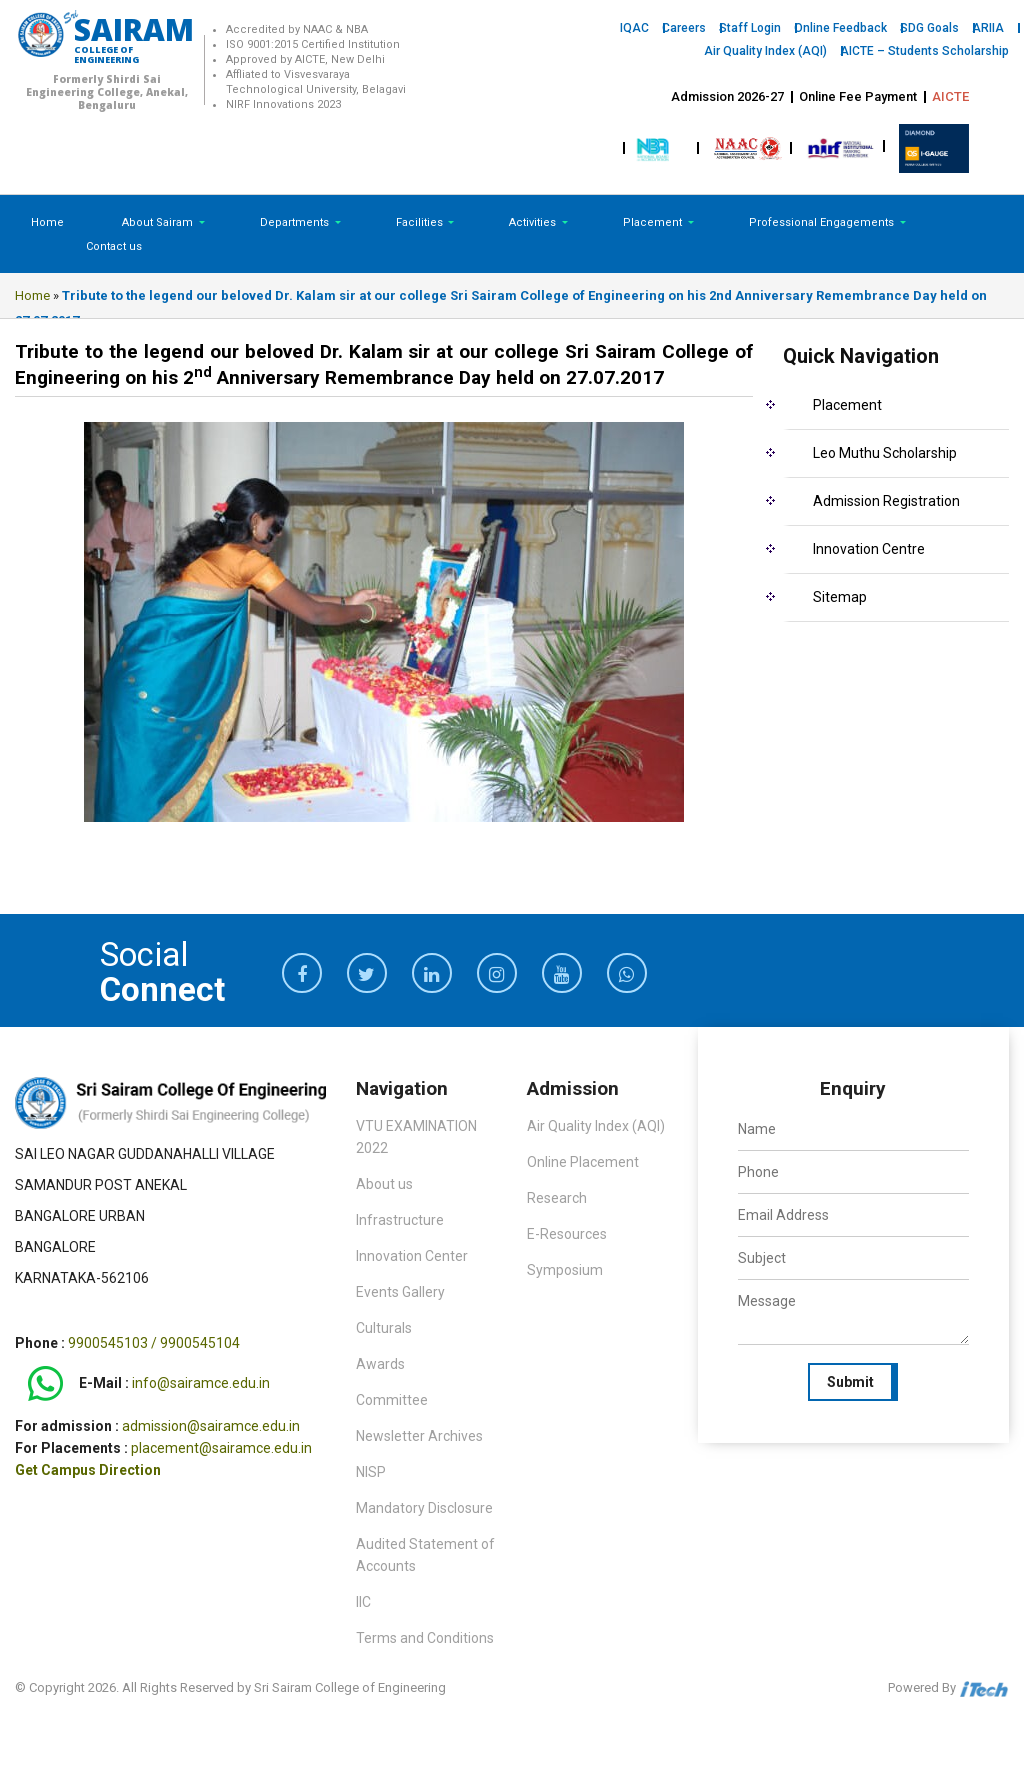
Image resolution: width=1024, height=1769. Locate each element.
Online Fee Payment (858, 96)
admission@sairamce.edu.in (211, 1426)
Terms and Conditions (425, 1638)
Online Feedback (840, 28)
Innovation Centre (869, 549)
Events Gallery (400, 1292)
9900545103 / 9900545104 (154, 1343)
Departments (296, 222)
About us (384, 1184)
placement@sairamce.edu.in (221, 1448)
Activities (534, 222)
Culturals (384, 1328)
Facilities (421, 222)
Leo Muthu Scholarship (885, 453)
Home (47, 222)
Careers (684, 28)
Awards (380, 1364)
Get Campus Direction (88, 1470)
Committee (392, 1400)
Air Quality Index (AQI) (765, 51)
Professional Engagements (823, 222)
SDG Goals (929, 28)
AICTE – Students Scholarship (924, 51)
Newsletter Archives (419, 1436)
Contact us (114, 246)
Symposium (565, 1270)
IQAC (634, 28)
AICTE (950, 96)
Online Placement (583, 1162)
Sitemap (840, 597)
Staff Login (750, 28)
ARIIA (988, 28)
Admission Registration (886, 501)
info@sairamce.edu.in (201, 1383)
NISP (371, 1472)
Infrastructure (400, 1220)
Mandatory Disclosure (424, 1508)
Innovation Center (412, 1256)
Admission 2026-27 (727, 96)
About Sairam (157, 222)
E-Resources (567, 1234)
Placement (654, 222)
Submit (850, 1382)
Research (557, 1198)
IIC (363, 1602)
